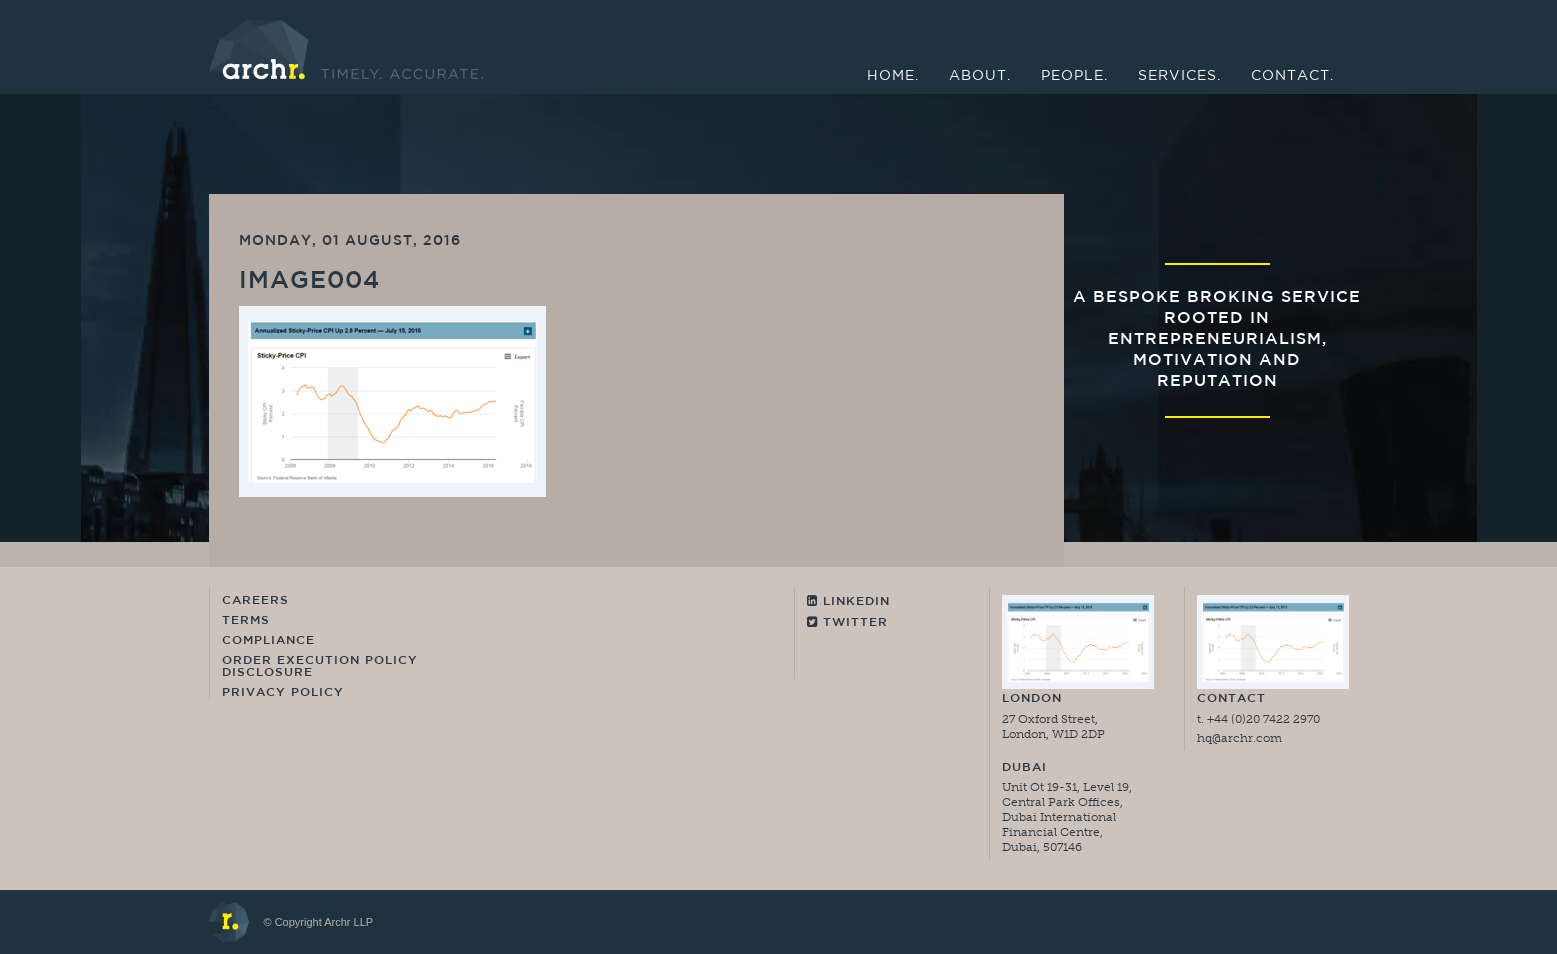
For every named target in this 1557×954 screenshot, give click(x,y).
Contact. (1292, 76)
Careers (255, 601)
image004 (309, 282)
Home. (893, 76)
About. (980, 76)
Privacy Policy (283, 693)
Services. (1179, 76)
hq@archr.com (1239, 738)
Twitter (847, 622)
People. (1074, 76)
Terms (246, 621)
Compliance (268, 641)
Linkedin (848, 601)
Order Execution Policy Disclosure (320, 667)
